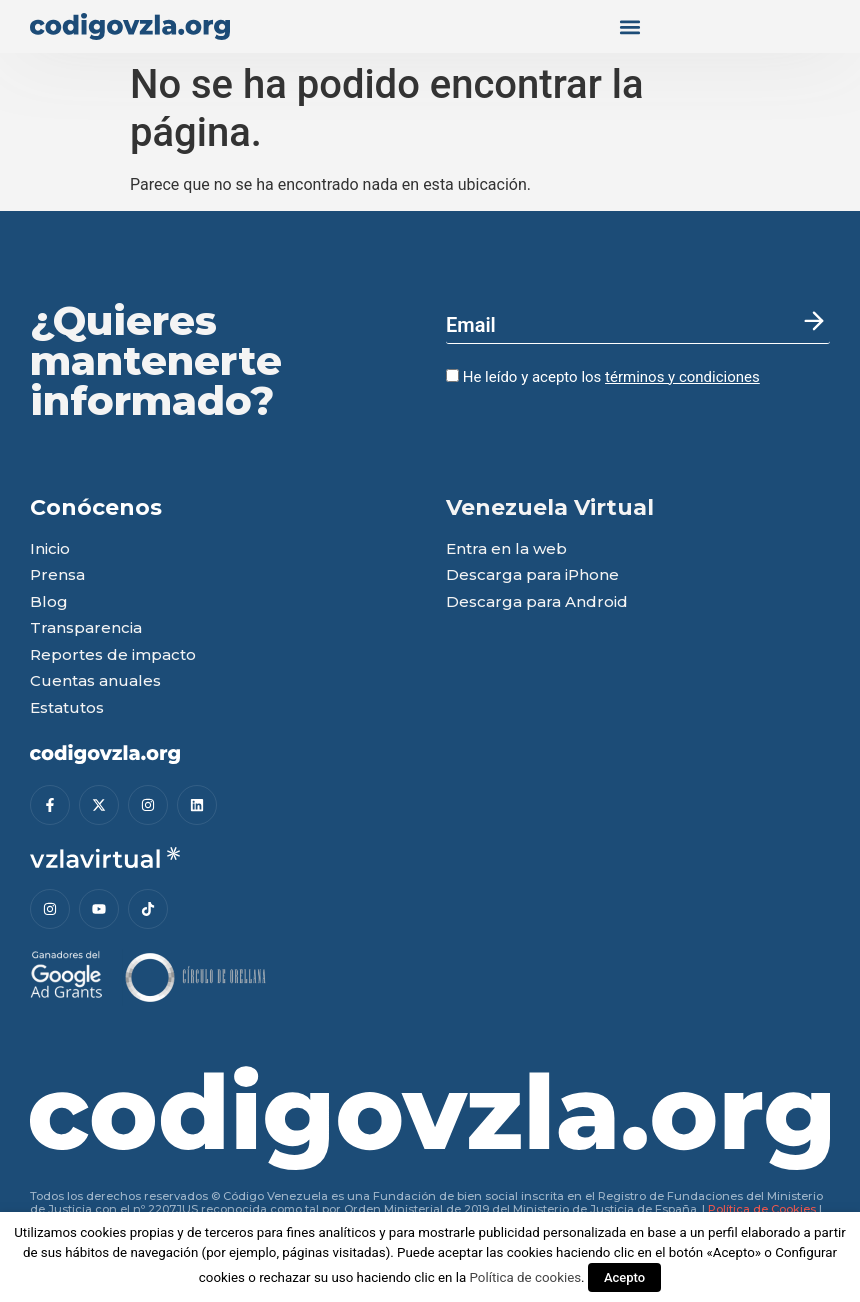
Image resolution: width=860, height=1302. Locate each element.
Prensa (57, 575)
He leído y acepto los (603, 377)
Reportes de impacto (113, 655)
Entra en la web (506, 549)
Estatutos (67, 708)
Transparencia (86, 628)
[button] (630, 26)
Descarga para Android (537, 602)
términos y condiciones (682, 377)
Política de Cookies (762, 1209)
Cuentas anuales (95, 681)
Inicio (50, 549)
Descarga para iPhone (532, 575)
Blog (49, 602)
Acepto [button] (624, 1277)
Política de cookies (525, 1277)
